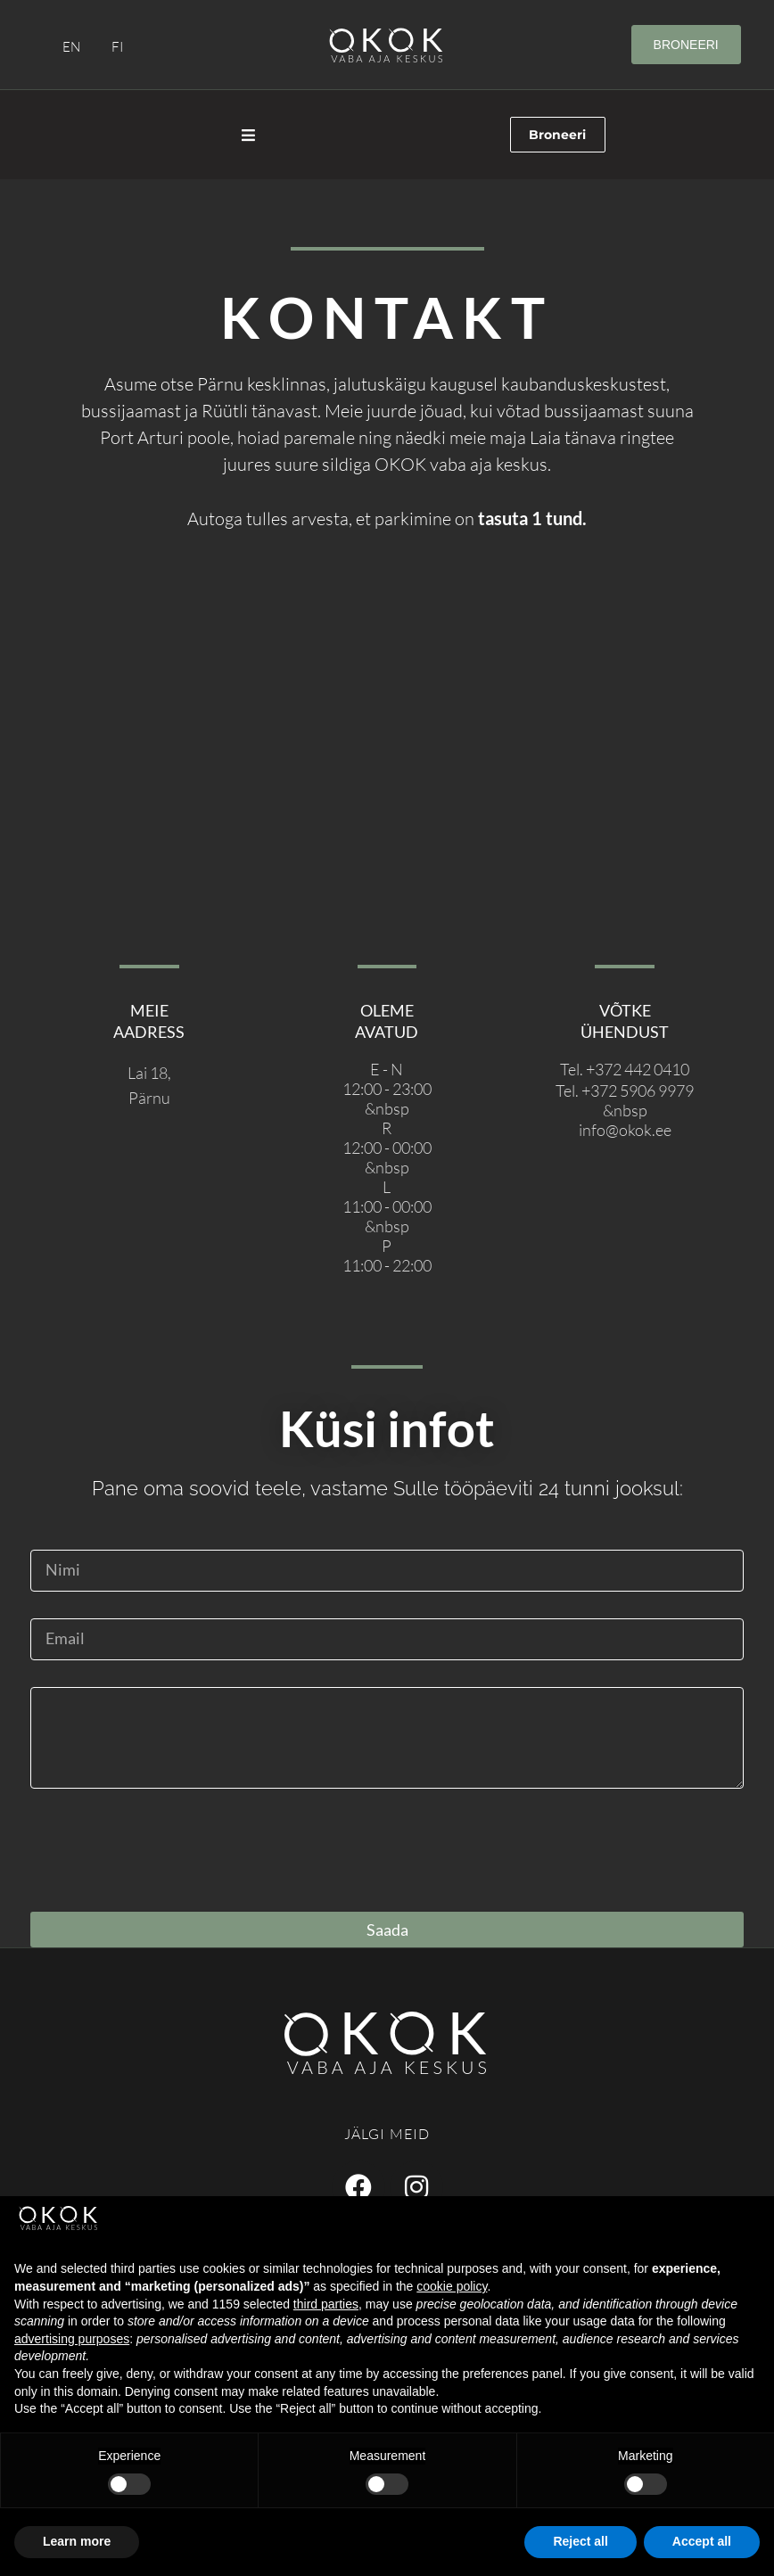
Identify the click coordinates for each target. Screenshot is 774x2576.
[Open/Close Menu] (248, 135)
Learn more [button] (77, 2541)
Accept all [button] (701, 2541)
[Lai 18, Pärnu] (386, 755)
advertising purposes (71, 2339)
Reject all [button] (580, 2541)
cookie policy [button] (451, 2286)
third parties (325, 2304)
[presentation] (165, 1850)
